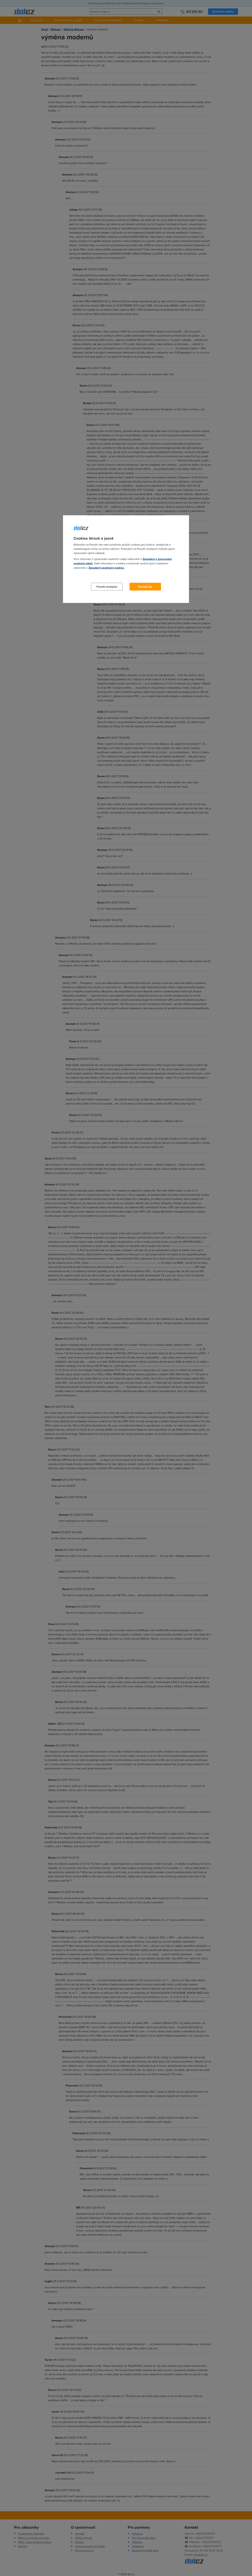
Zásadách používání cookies (106, 568)
